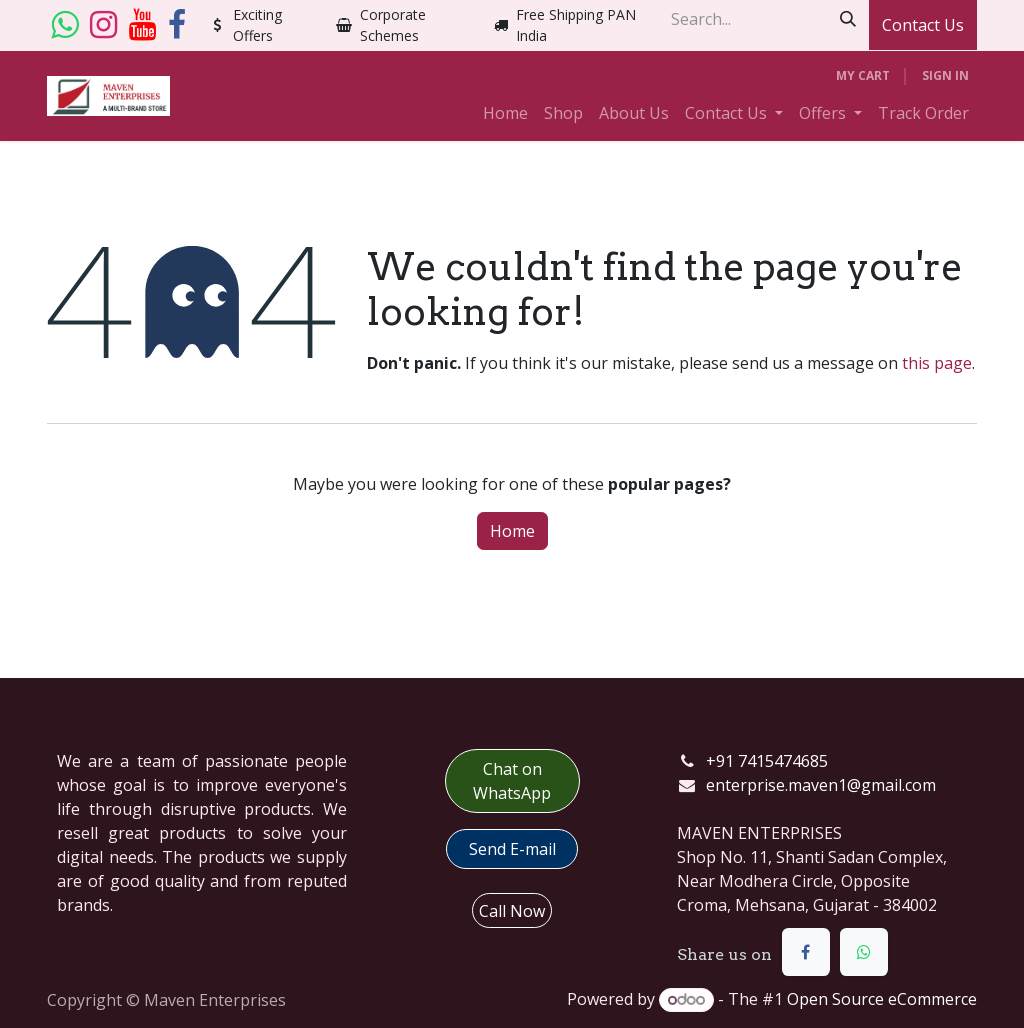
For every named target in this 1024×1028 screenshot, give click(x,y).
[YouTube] (142, 25)
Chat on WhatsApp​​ (512, 781)
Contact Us (923, 25)
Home (512, 531)
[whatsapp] (64, 25)
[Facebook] (177, 25)
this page (937, 363)
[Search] (848, 19)
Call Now (512, 911)
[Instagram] (103, 25)
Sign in (945, 75)
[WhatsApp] (864, 952)
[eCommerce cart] (863, 76)
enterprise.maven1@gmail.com (821, 785)
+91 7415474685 (767, 761)
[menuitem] (505, 113)
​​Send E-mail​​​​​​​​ (512, 849)
